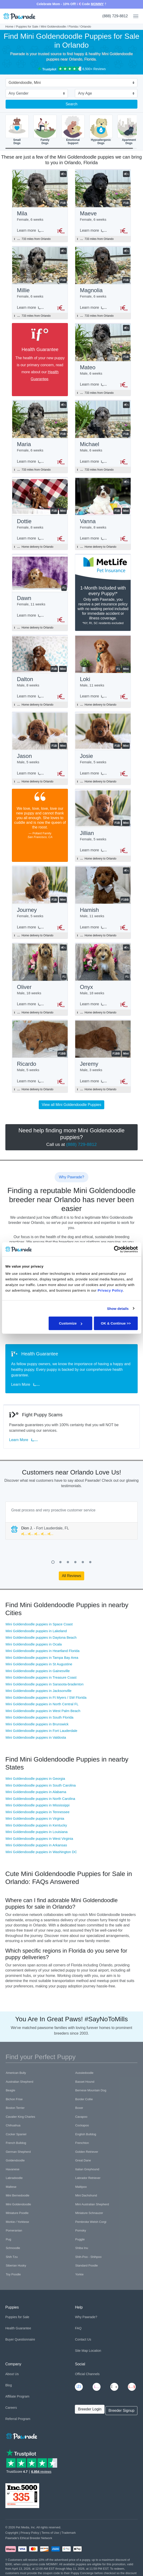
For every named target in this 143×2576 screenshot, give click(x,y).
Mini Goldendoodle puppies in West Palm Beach (43, 1711)
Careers (11, 2407)
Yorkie (79, 2274)
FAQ (78, 2328)
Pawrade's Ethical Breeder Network (28, 2538)
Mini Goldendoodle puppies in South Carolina (41, 1785)
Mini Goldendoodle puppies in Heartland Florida (43, 1651)
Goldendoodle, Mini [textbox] (25, 83)
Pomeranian (14, 2230)
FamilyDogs (45, 130)
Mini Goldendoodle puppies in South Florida (39, 1717)
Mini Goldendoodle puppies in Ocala (34, 1644)
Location (95, 2350)
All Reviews (71, 1576)
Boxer (79, 2108)
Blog (8, 2385)
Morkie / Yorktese (17, 2222)
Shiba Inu (81, 2248)
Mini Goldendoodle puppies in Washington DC (41, 1852)
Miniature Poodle (17, 2213)
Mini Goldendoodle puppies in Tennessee (38, 1812)
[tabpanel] (71, 1521)
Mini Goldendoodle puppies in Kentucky (36, 1825)
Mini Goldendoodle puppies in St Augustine (39, 1664)
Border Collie (84, 2099)
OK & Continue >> (116, 1323)
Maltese (11, 2187)
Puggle (79, 2239)
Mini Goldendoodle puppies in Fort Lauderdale (41, 1731)
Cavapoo (81, 2116)
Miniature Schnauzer (89, 2213)
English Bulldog (85, 2134)
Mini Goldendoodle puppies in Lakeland (36, 1631)
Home (9, 26)
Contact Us (83, 2339)
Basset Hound (84, 2081)
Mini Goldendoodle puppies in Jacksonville (39, 1691)
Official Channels (87, 2374)
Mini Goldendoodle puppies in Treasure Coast (41, 1677)
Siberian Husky (16, 2265)
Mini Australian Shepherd (92, 2204)
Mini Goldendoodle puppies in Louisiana (37, 1832)
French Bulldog (16, 2143)
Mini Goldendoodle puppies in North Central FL (42, 1704)
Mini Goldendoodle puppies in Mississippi (38, 1805)
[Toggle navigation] (134, 16)
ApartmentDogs (129, 130)
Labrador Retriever (87, 2178)
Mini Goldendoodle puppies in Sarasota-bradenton (45, 1684)
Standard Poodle (86, 2265)
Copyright (11, 2532)
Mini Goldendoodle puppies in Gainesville (38, 1671)
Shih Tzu (12, 2257)
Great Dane (83, 2160)
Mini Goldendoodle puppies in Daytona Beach (41, 1637)
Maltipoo (81, 2187)
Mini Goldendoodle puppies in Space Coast (39, 1624)
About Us (12, 2374)
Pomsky (80, 2230)
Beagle (10, 2090)
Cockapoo (82, 2125)
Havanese (13, 2169)
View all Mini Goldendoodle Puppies (71, 1105)
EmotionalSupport (73, 130)
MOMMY (97, 4)
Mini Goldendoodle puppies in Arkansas (36, 1845)
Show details (118, 1308)
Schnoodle (13, 2248)
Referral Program (17, 2419)
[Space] (21, 2435)
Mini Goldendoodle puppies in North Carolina (40, 1799)
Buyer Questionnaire (20, 2339)
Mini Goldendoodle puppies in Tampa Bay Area (42, 1657)
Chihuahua (13, 2125)
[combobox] (70, 83)
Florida (73, 26)
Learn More (25, 1384)
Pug (8, 2239)
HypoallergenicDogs (101, 130)
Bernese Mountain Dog (90, 2090)
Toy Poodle (13, 2274)
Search (71, 104)
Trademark (68, 2532)
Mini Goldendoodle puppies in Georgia (35, 1778)
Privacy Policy (30, 2532)
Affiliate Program (17, 2396)
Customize (70, 1323)
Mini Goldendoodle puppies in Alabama (36, 1792)
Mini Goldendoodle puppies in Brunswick (37, 1724)
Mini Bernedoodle (17, 2195)
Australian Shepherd (19, 2081)
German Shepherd (18, 2151)
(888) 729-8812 (115, 16)
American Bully (16, 2073)
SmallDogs (17, 130)
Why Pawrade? (86, 2317)
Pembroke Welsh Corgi (90, 2222)
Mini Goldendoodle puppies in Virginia (35, 1818)
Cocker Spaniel (16, 2134)
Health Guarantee (18, 2328)
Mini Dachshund (86, 2195)
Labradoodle (14, 2178)
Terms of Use (50, 2532)
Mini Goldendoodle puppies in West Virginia (39, 1839)
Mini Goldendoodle (53, 26)
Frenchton (82, 2143)
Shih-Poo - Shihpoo (88, 2257)
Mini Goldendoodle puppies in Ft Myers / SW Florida (46, 1697)
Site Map (81, 2350)
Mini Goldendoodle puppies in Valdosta (36, 1737)
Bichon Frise (14, 2099)
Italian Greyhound (87, 2169)
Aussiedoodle (84, 2073)
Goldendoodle (15, 2160)
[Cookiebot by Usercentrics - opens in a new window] (117, 1249)
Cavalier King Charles (20, 2116)
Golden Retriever (86, 2151)
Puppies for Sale (27, 26)
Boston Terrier (15, 2108)
